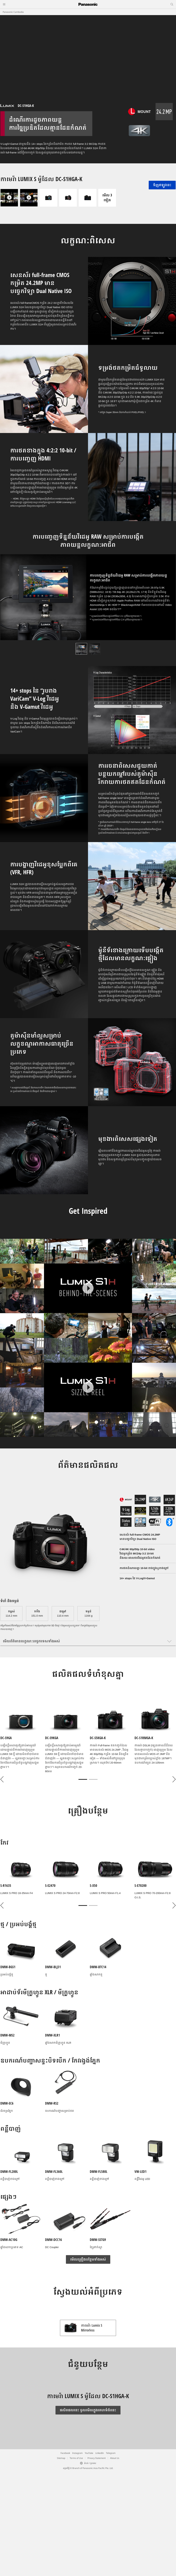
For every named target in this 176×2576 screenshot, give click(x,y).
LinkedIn (99, 2453)
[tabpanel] (88, 597)
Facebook (65, 2453)
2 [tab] (93, 1779)
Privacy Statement (96, 2458)
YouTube (89, 2453)
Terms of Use (76, 2458)
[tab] (81, 649)
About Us (114, 2458)
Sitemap (61, 2458)
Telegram (110, 2453)
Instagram (77, 2453)
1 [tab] (82, 1779)
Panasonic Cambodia (13, 11)
